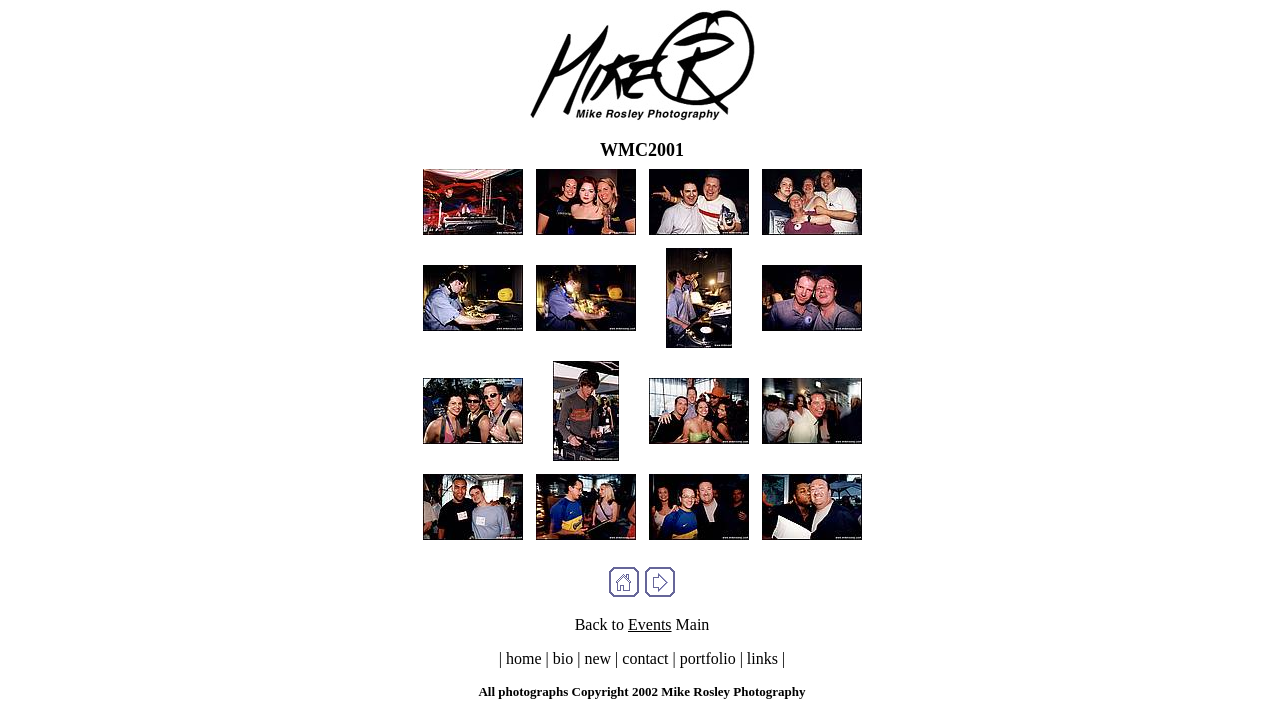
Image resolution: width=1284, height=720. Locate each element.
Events (650, 624)
